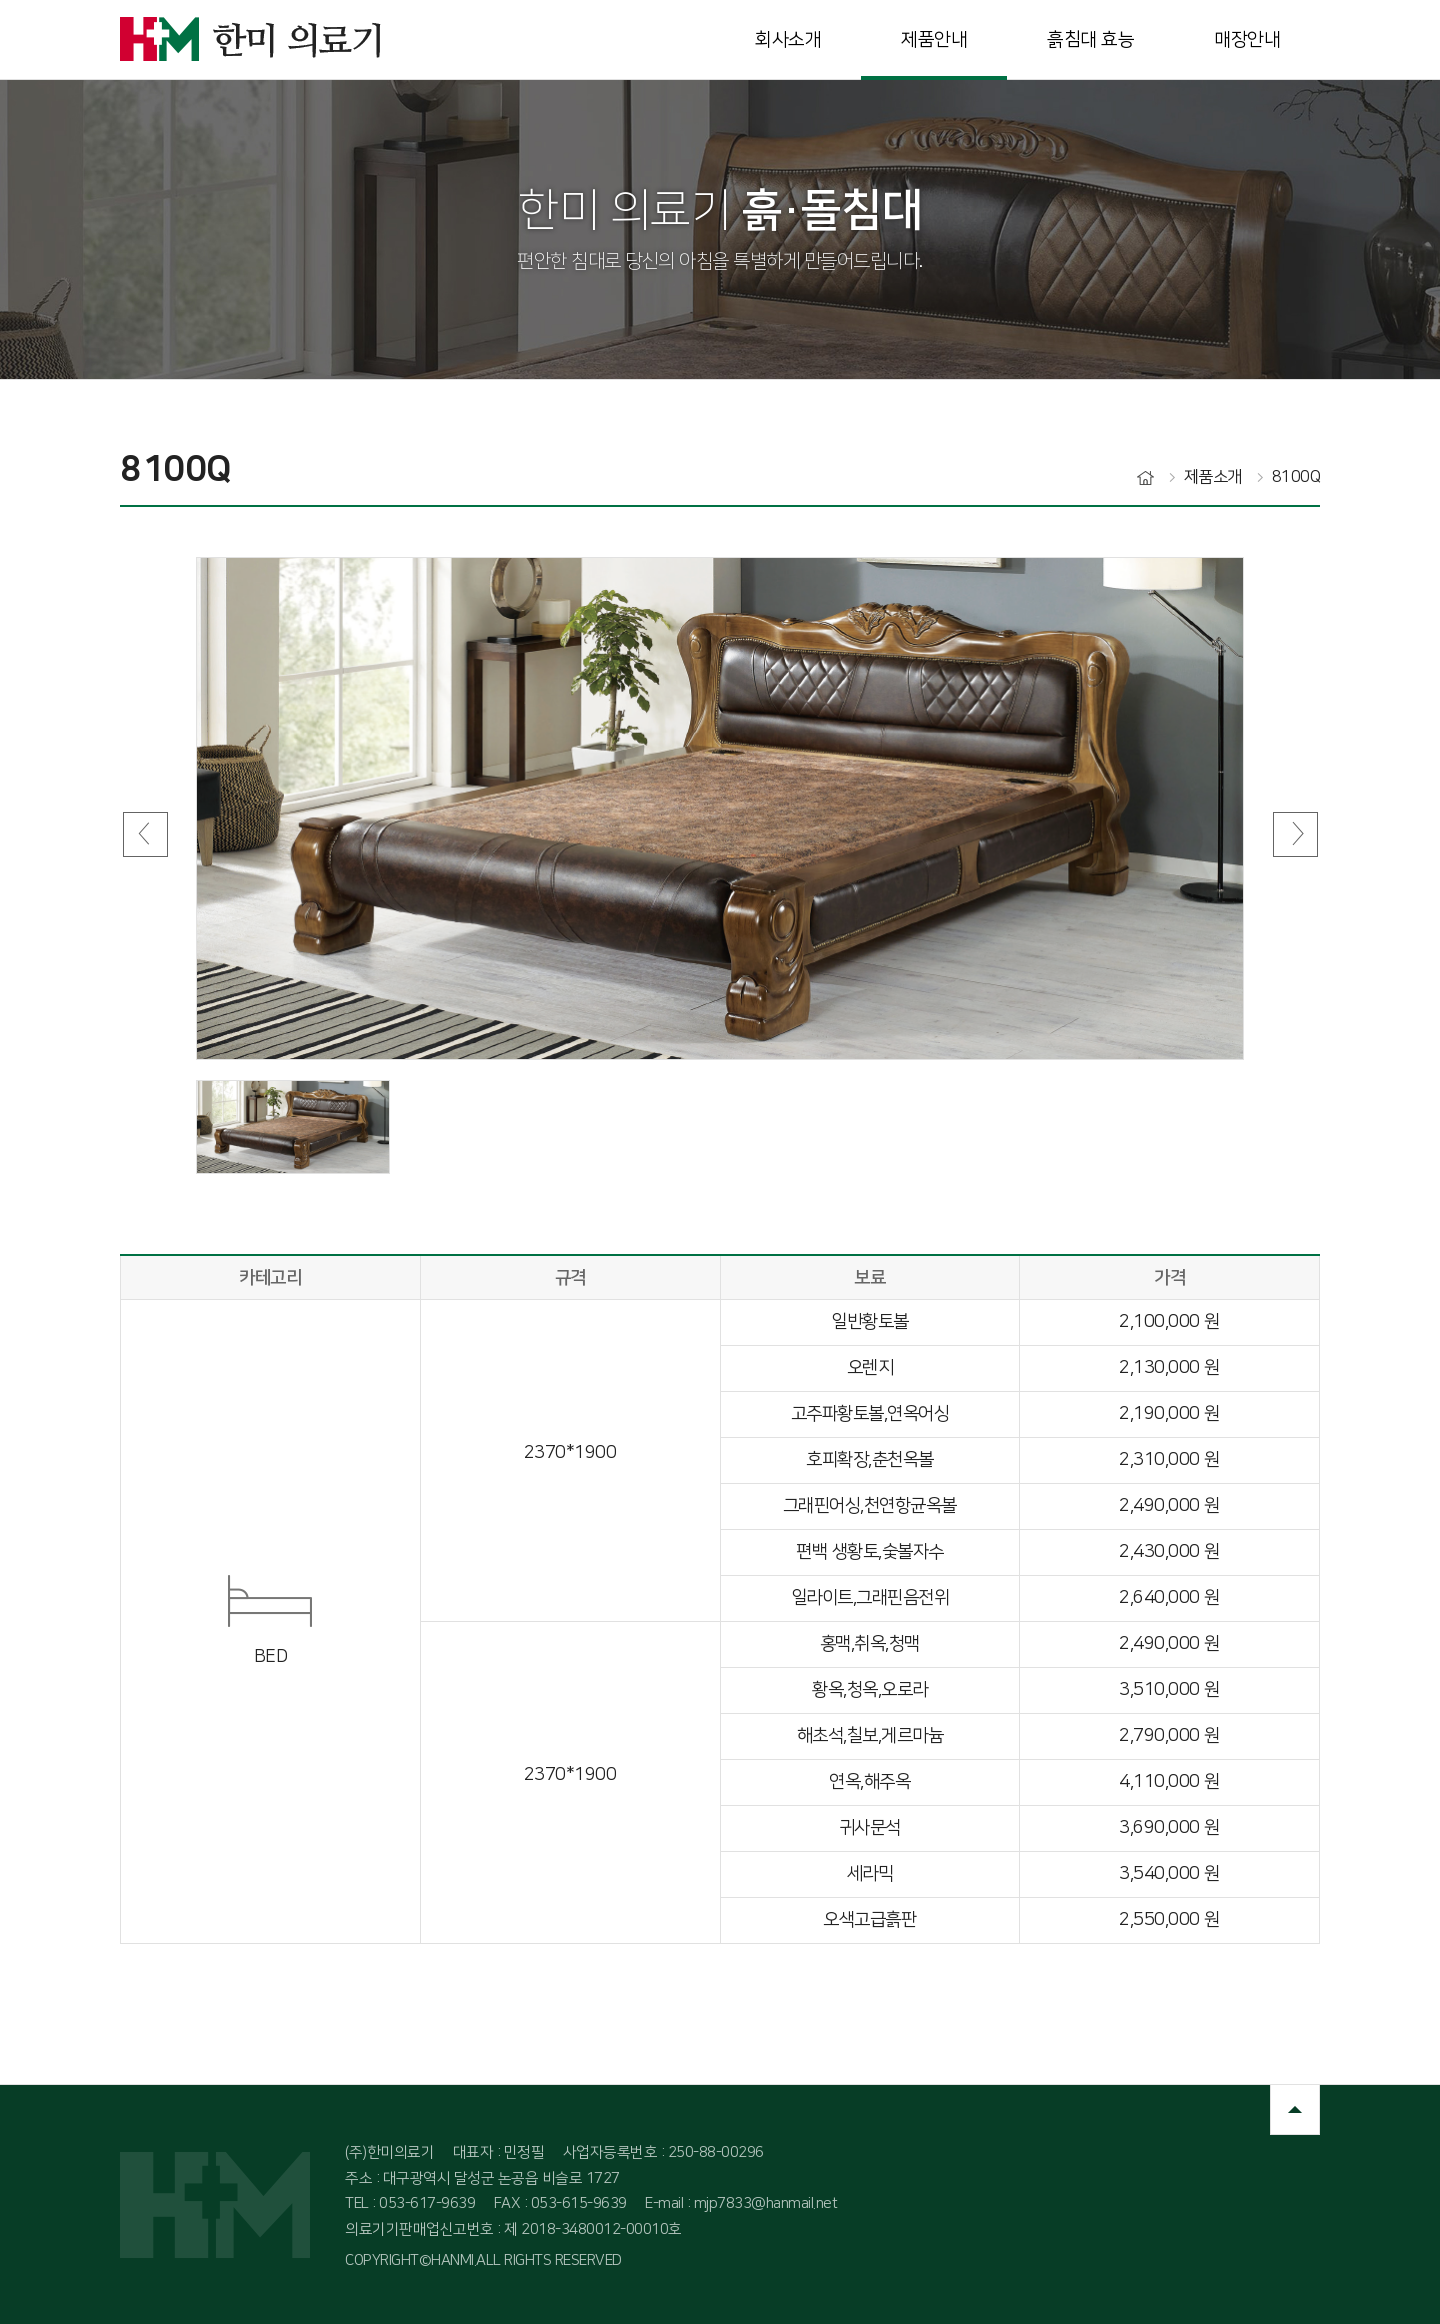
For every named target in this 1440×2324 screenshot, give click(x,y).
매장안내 (1247, 39)
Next (1295, 834)
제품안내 (934, 39)
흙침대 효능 (1090, 39)
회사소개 (788, 39)
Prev (145, 834)
